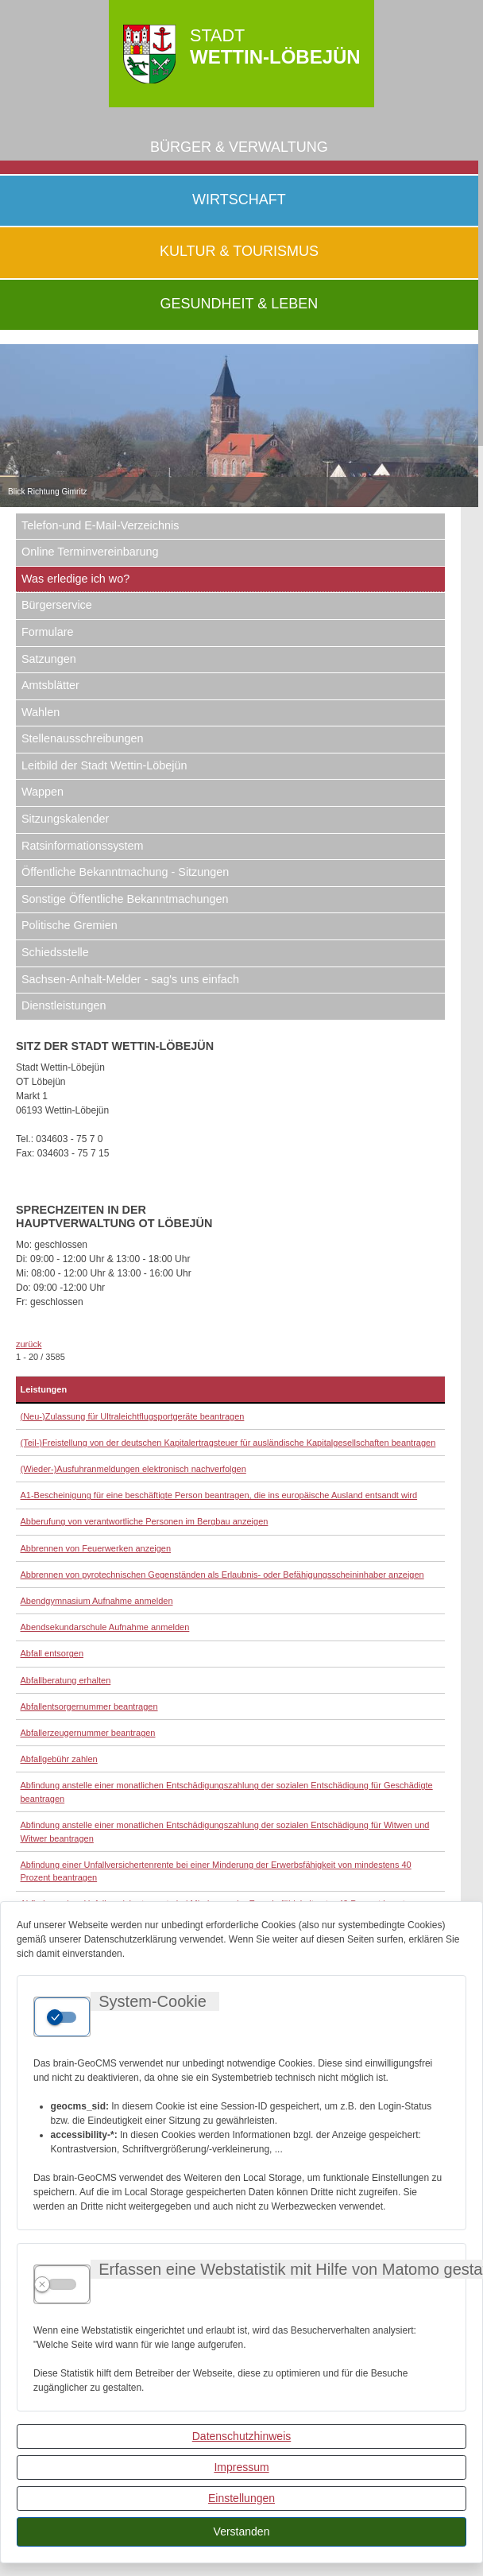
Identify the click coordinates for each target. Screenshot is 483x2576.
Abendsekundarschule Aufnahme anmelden (105, 1627)
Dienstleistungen (63, 1005)
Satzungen (48, 659)
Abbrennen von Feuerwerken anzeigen (96, 1548)
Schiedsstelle (55, 952)
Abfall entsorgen (52, 1653)
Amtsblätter (50, 685)
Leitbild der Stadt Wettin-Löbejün (104, 765)
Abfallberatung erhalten (66, 1680)
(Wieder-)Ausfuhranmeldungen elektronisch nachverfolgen (133, 1469)
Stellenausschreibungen (82, 738)
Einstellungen (241, 2498)
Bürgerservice (56, 604)
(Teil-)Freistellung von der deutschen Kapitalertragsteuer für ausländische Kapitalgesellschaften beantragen (228, 1442)
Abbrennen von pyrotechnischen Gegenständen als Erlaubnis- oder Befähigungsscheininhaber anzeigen (222, 1574)
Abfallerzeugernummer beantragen (88, 1732)
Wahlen (40, 712)
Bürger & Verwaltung (239, 147)
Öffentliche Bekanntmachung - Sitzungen (125, 872)
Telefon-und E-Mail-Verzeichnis (100, 525)
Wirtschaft (239, 199)
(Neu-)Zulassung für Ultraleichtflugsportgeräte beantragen (133, 1416)
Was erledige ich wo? (75, 578)
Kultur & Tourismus (239, 251)
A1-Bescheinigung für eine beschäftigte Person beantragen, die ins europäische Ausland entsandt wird (219, 1495)
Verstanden (242, 2531)
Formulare (47, 632)
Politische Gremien (69, 925)
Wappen (42, 791)
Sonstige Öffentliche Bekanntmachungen (125, 899)
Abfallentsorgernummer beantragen (89, 1706)
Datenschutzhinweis (242, 2436)
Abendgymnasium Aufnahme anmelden (97, 1601)
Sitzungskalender (65, 818)
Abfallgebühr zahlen (59, 1759)
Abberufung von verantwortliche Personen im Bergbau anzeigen (145, 1521)
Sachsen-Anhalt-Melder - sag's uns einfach (130, 979)
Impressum (241, 2467)
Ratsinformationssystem (82, 845)
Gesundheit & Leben (239, 304)
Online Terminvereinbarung (90, 551)
